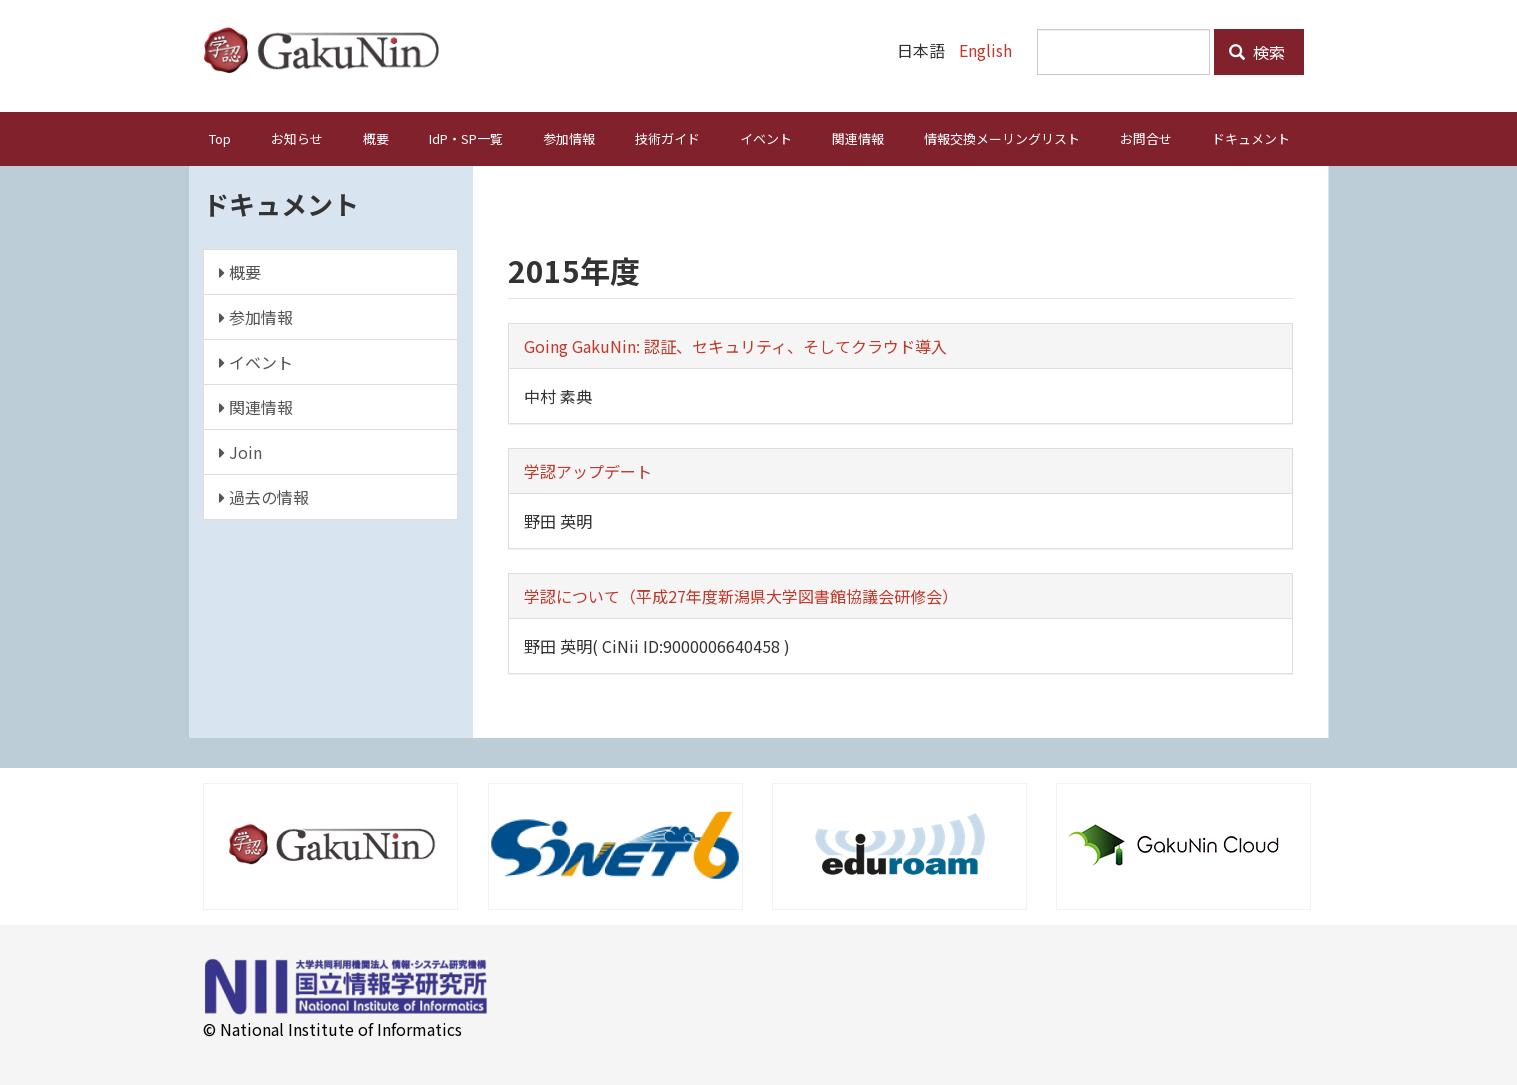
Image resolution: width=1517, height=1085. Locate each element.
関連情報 (858, 138)
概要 (376, 138)
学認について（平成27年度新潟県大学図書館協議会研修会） (741, 596)
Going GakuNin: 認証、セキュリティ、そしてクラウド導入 (735, 346)
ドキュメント (1251, 138)
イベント (766, 138)
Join (240, 452)
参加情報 (569, 138)
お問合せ (1146, 138)
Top (220, 138)
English (985, 50)
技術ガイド (667, 138)
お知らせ (297, 138)
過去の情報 (264, 497)
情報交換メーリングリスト (1002, 138)
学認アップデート (588, 471)
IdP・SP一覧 (466, 138)
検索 (1257, 52)
